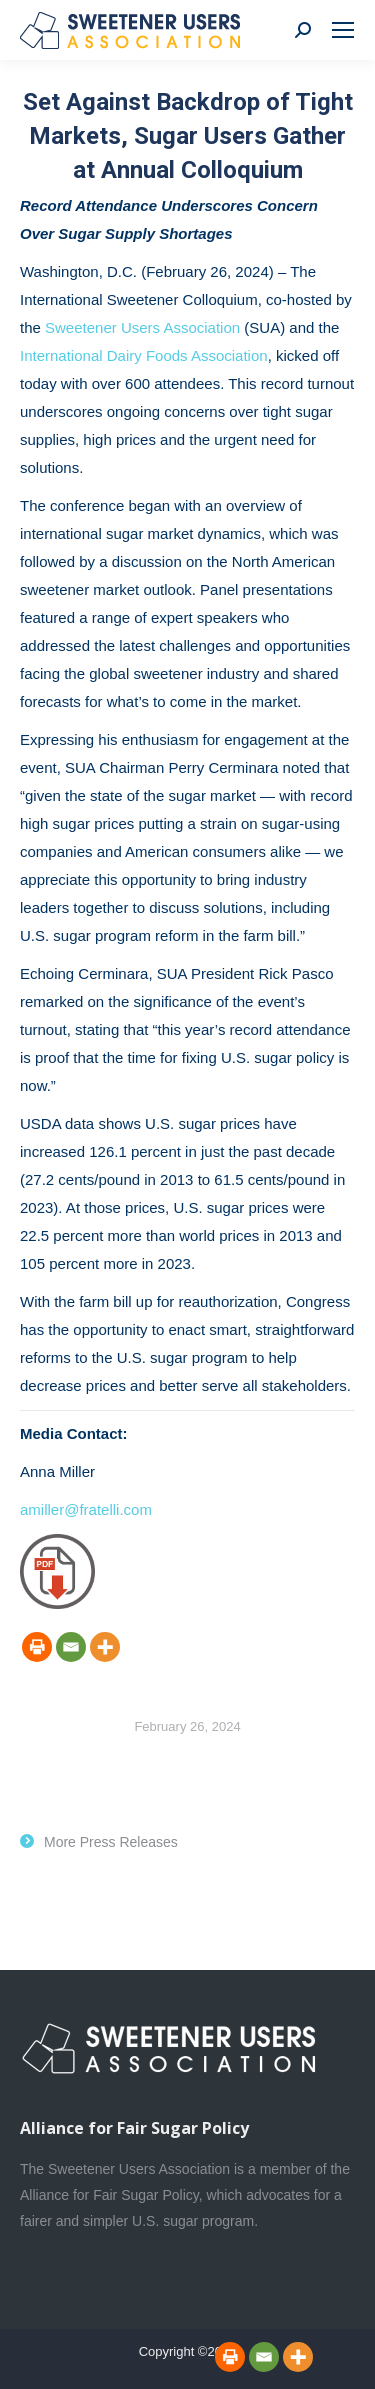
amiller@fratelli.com (86, 1509)
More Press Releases (111, 1842)
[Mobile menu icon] (343, 30)
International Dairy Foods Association (144, 355)
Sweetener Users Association (142, 327)
